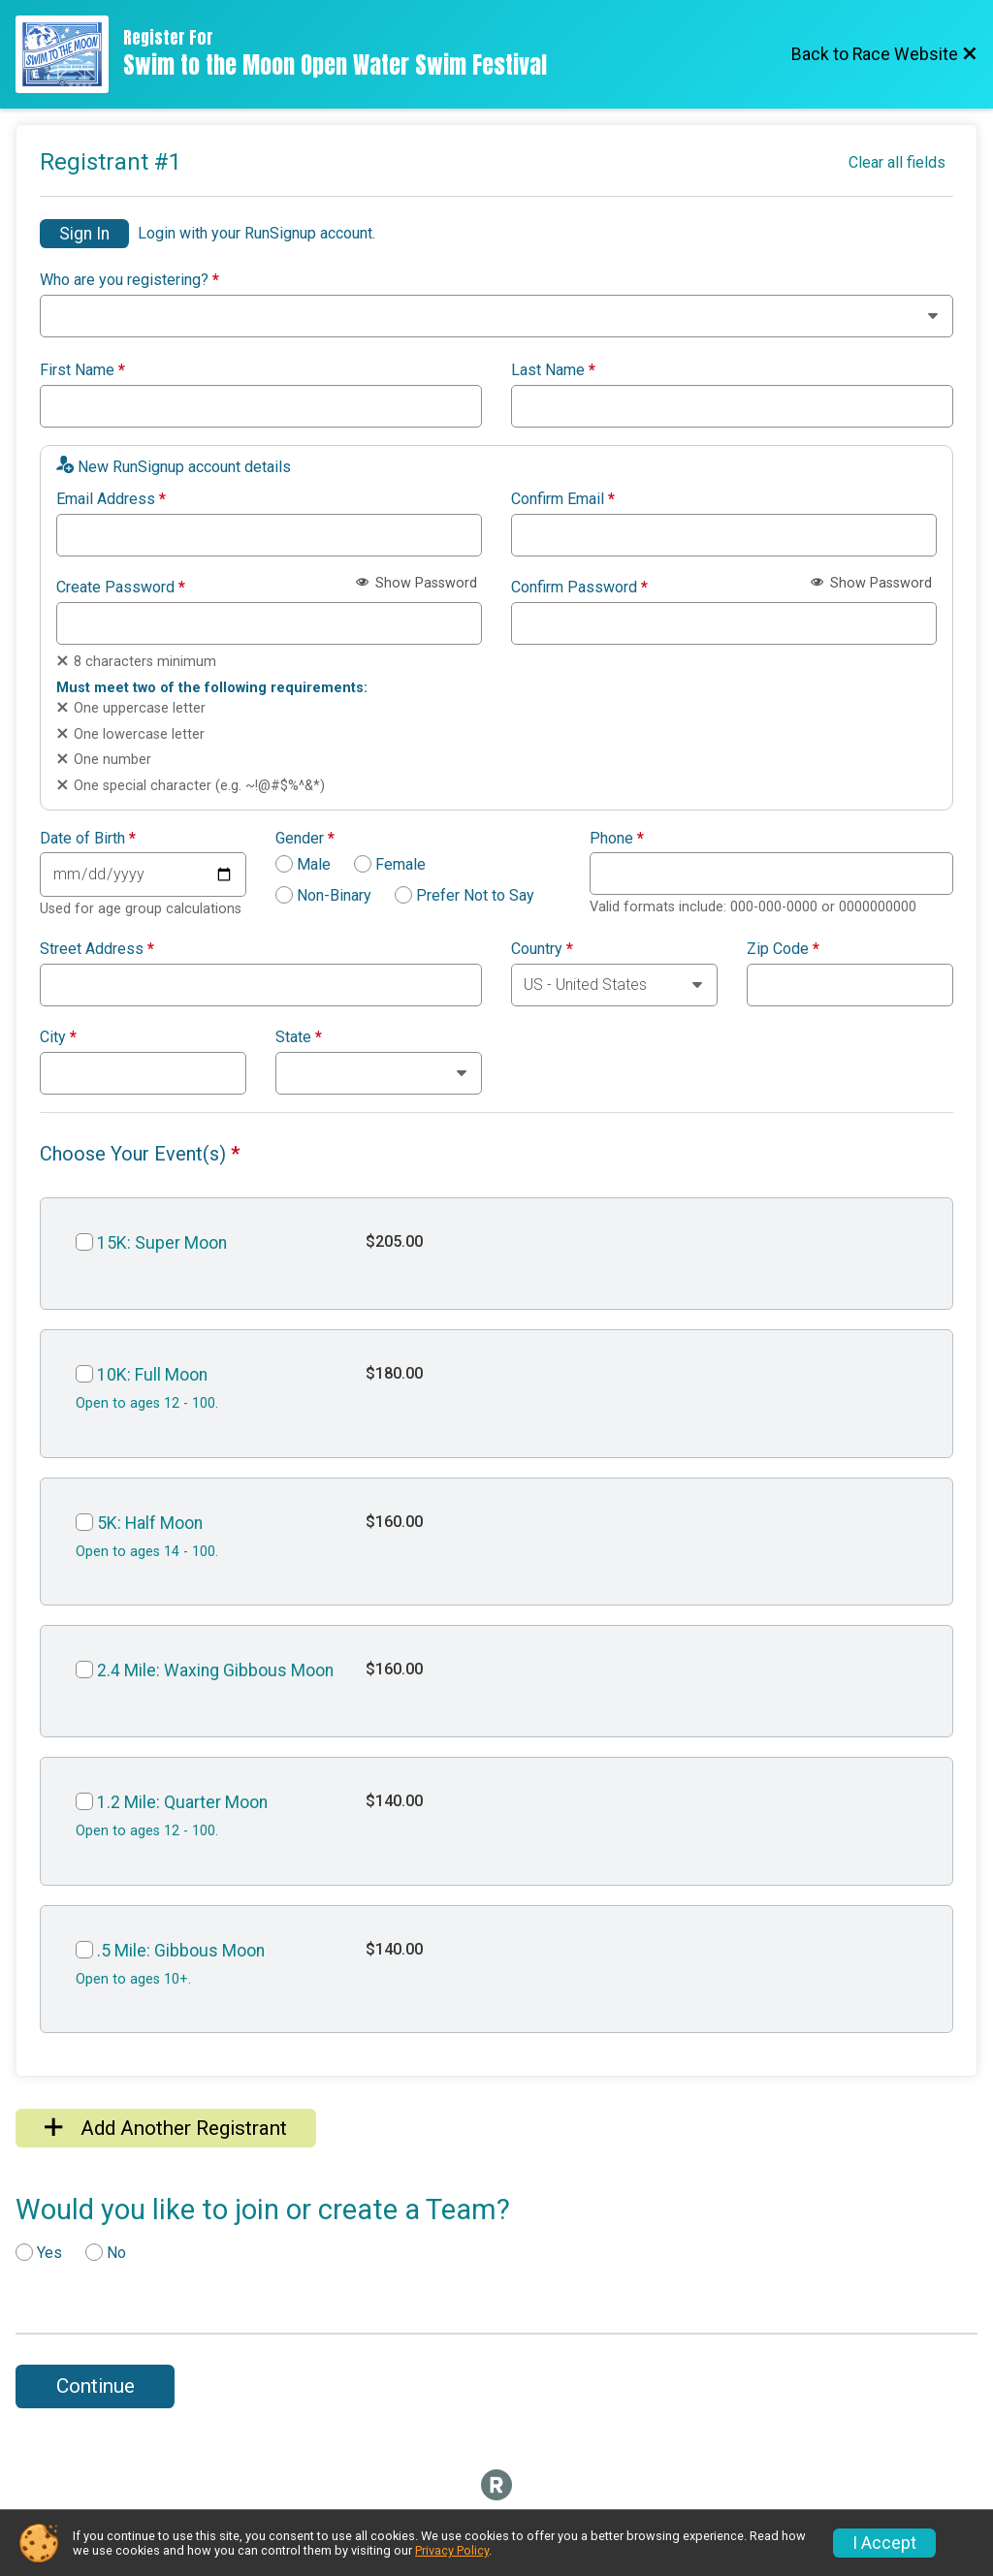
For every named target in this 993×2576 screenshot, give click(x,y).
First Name (82, 370)
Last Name (553, 370)
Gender (305, 838)
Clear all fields (897, 162)
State (298, 1037)
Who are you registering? (129, 280)
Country (542, 949)
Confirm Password (579, 587)
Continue (95, 2386)
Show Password (416, 583)
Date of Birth (88, 838)
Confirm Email (563, 499)
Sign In (84, 233)
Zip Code (783, 949)
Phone (617, 838)
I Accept (884, 2543)
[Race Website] (69, 54)
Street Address (97, 949)
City (58, 1037)
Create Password (120, 587)
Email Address (111, 499)
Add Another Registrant (166, 2128)
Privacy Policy (452, 2550)
